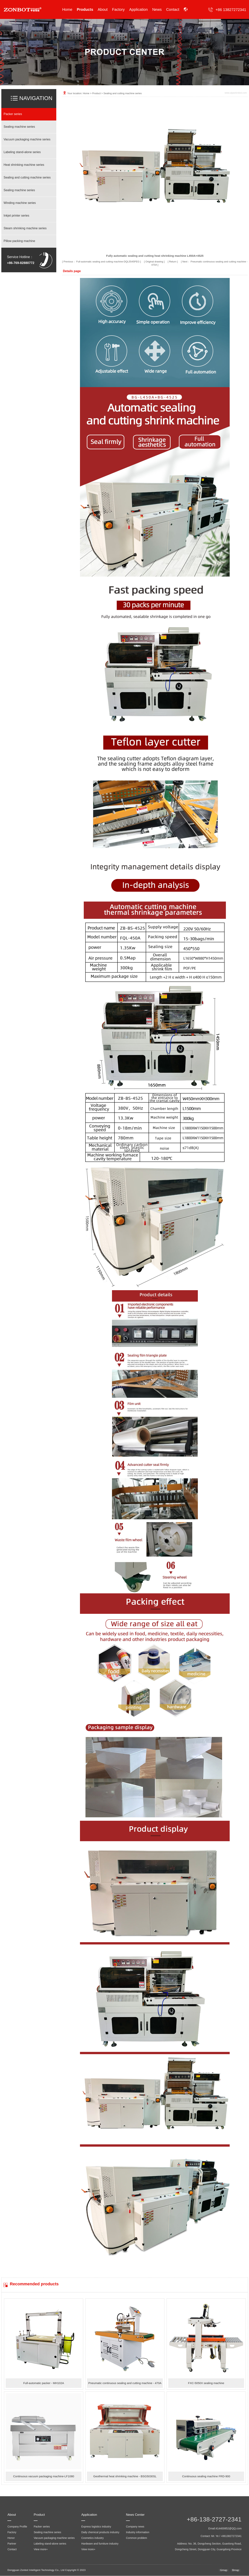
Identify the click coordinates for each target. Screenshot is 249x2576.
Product (96, 93)
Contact (11, 2549)
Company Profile (17, 2526)
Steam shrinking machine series (25, 228)
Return (172, 261)
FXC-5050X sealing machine (206, 2383)
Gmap (223, 2570)
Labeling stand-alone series (22, 152)
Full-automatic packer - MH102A (43, 2383)
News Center (135, 2515)
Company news (135, 2526)
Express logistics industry (96, 2526)
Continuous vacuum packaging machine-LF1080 (43, 2476)
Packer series (13, 114)
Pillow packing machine (19, 241)
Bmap (235, 2570)
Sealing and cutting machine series (27, 177)
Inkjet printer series (16, 215)
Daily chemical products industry (100, 2532)
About (11, 2515)
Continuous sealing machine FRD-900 (206, 2476)
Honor (11, 2537)
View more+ (41, 2549)
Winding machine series (20, 202)
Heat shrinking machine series (24, 164)
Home (86, 93)
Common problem (136, 2537)
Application (89, 2515)
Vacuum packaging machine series (27, 139)
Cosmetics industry (92, 2537)
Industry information (137, 2532)
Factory (11, 2532)
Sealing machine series (19, 126)
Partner (11, 2543)
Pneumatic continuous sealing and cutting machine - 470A (124, 2383)
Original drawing (154, 261)
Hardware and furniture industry (99, 2543)
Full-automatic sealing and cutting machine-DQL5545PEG (107, 261)
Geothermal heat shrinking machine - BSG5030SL (125, 2476)
